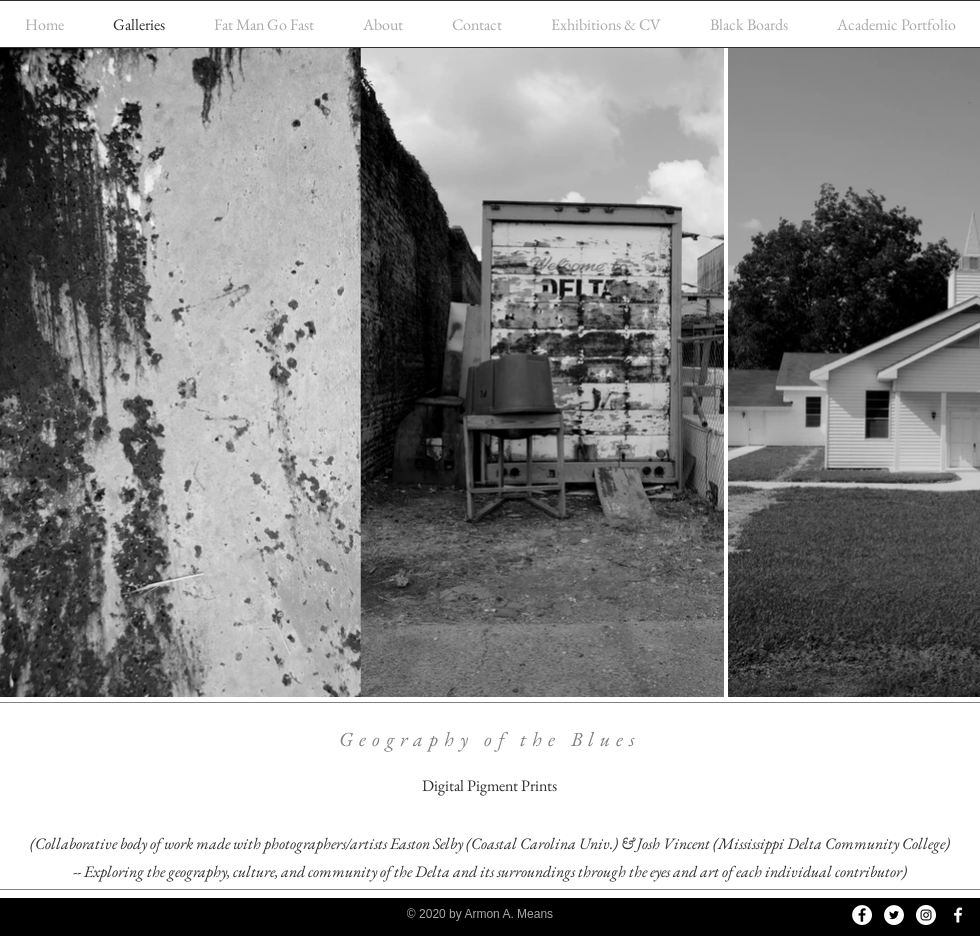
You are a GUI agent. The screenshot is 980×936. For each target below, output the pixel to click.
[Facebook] (862, 915)
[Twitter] (894, 915)
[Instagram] (926, 915)
